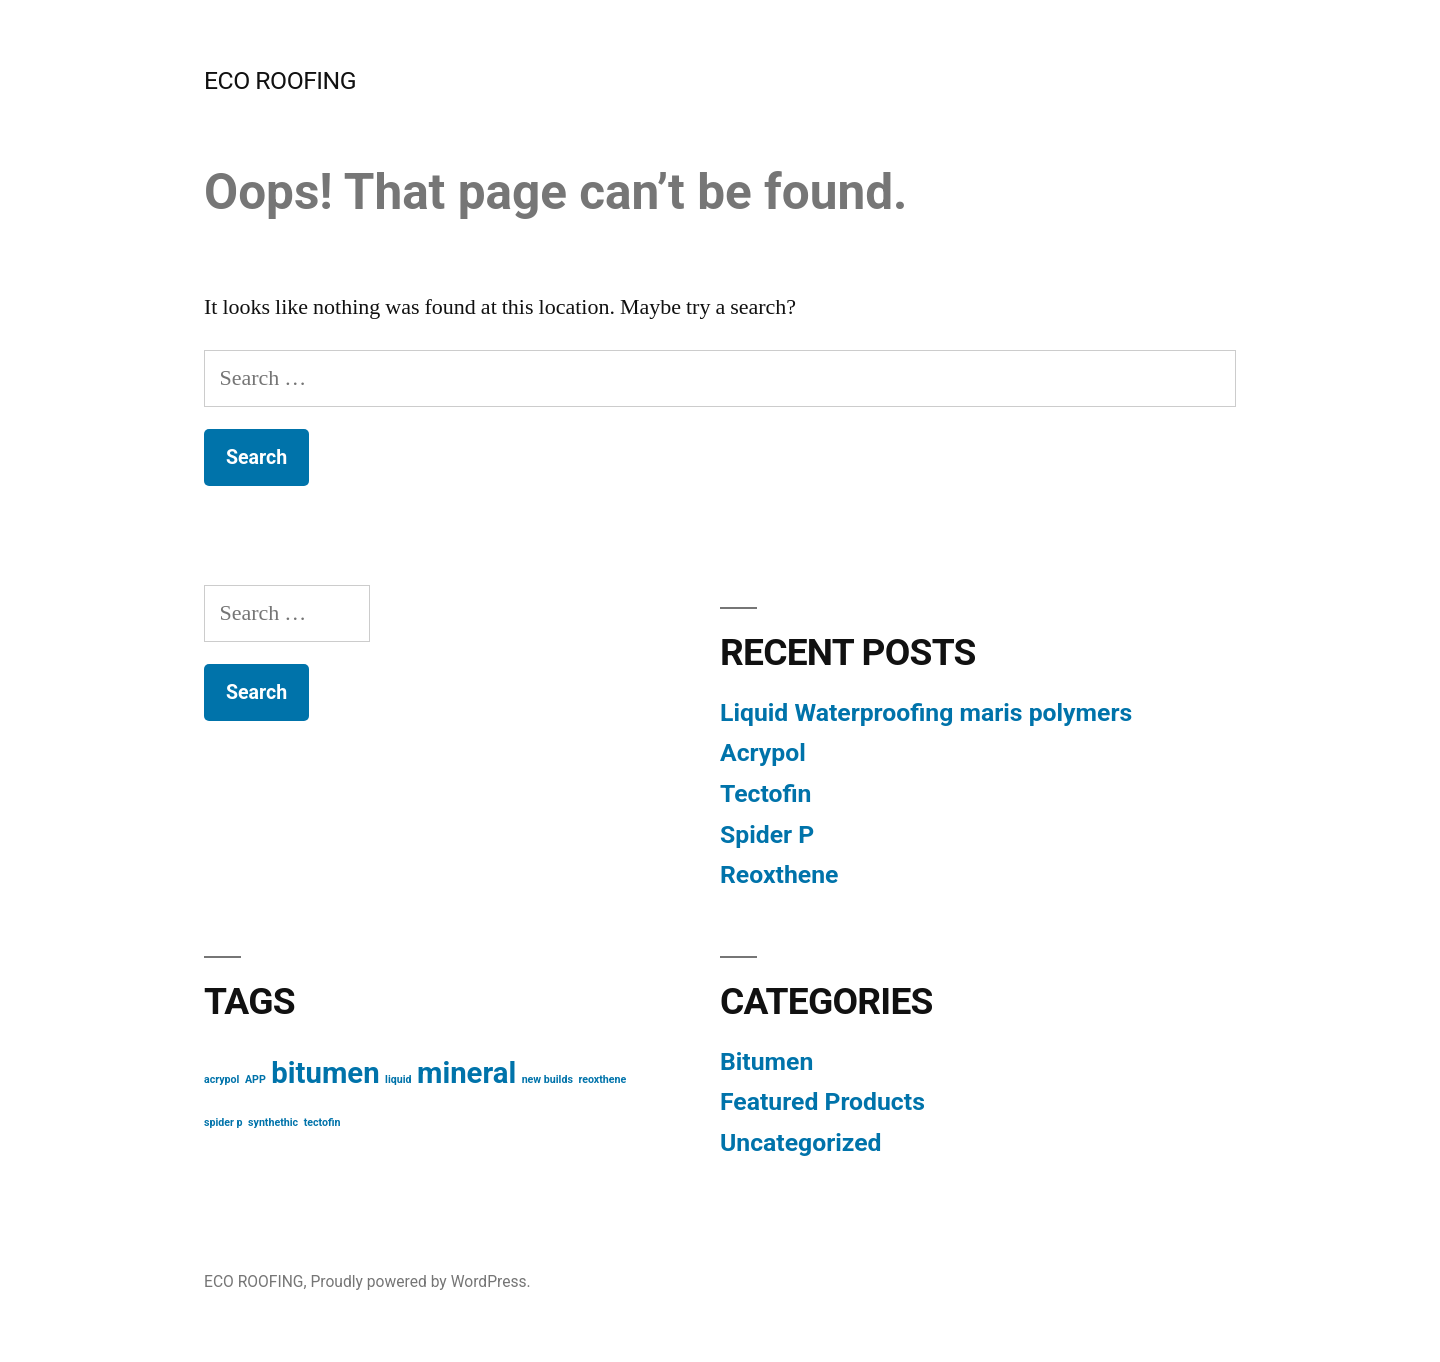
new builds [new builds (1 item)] (547, 1079)
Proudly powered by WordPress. (420, 1281)
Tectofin (765, 793)
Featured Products (822, 1101)
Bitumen (766, 1061)
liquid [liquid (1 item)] (398, 1079)
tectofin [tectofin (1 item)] (322, 1122)
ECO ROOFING (280, 80)
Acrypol (763, 752)
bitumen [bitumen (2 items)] (325, 1073)
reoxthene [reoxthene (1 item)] (602, 1079)
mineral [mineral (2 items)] (466, 1073)
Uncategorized (801, 1142)
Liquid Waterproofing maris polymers (926, 712)
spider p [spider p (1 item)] (223, 1122)
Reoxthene (779, 874)
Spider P (767, 834)
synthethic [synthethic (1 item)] (273, 1122)
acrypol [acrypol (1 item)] (221, 1079)
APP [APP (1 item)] (255, 1079)
